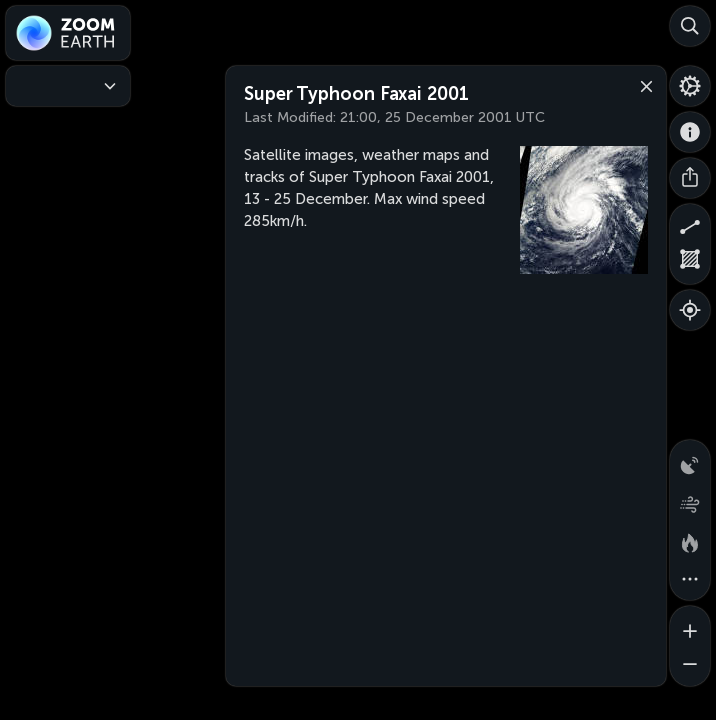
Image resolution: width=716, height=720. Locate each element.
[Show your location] (690, 310)
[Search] (690, 26)
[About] (690, 132)
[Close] (642, 85)
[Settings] (690, 86)
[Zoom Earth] (68, 33)
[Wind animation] (690, 500)
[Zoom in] (690, 626)
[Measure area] (690, 264)
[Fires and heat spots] (690, 540)
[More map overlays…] (690, 580)
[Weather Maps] (68, 86)
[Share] (690, 178)
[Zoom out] (690, 666)
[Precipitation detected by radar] (690, 460)
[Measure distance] (690, 224)
